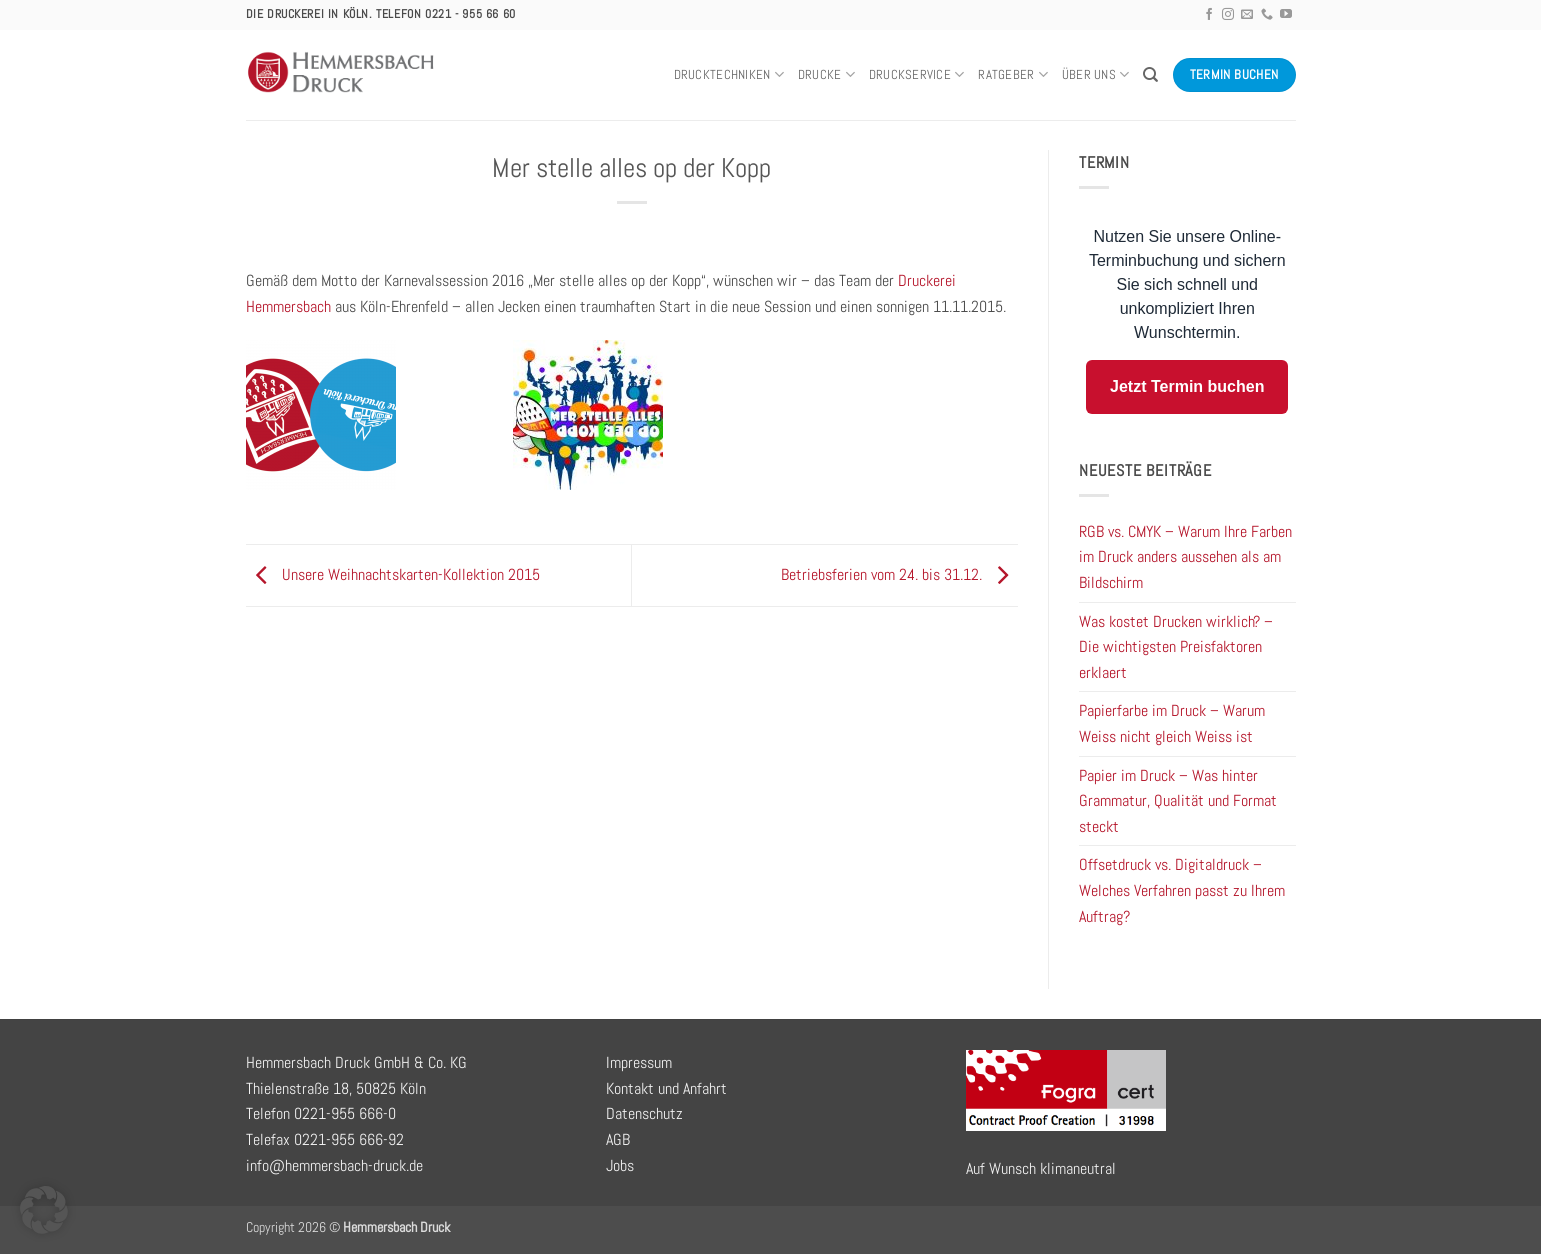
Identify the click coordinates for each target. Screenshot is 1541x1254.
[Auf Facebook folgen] (1209, 15)
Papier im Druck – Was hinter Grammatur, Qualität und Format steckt (1178, 801)
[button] (44, 1210)
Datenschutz (644, 1113)
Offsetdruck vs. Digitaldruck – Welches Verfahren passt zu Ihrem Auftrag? (1182, 890)
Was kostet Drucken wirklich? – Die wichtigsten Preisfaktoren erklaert (1176, 647)
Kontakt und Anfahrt (666, 1088)
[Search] (1150, 75)
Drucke (826, 74)
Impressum (639, 1062)
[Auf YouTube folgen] (1286, 15)
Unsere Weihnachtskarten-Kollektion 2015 (393, 574)
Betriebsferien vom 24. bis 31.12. (899, 574)
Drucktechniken (729, 74)
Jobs (620, 1165)
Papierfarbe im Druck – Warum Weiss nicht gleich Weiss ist (1172, 723)
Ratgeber (1013, 74)
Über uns (1096, 74)
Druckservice (917, 74)
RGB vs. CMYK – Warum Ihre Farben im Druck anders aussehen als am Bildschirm (1185, 557)
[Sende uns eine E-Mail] (1247, 15)
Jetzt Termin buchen (1187, 386)
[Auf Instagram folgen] (1228, 15)
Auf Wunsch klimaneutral (1041, 1168)
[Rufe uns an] (1267, 15)
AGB (618, 1139)
